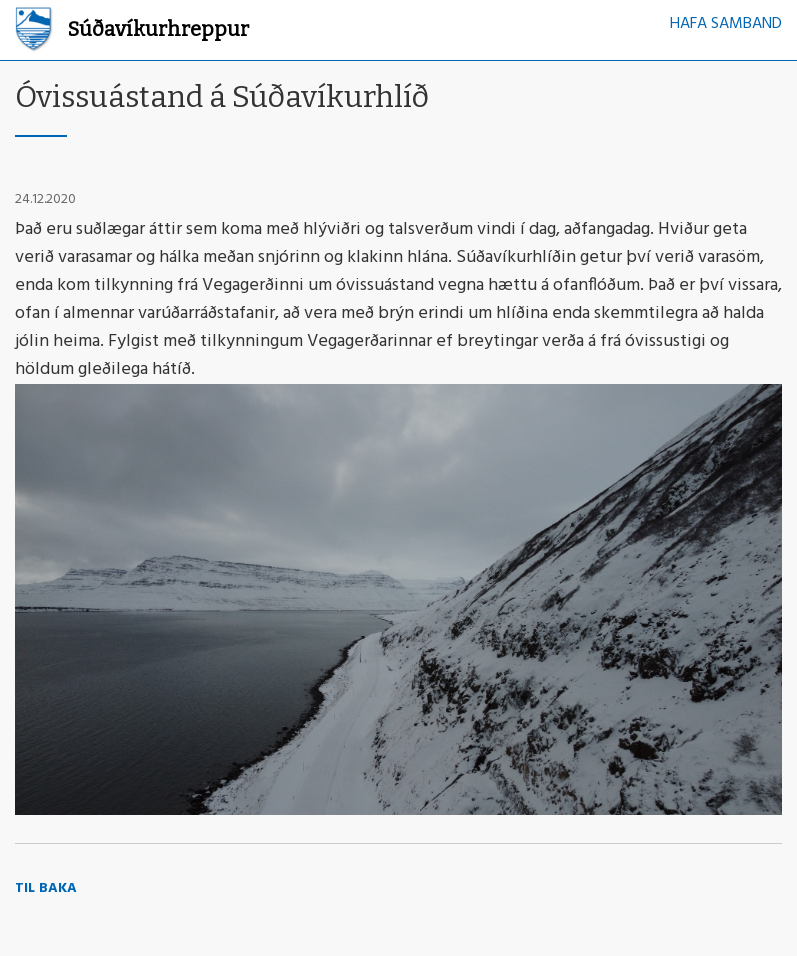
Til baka (46, 888)
